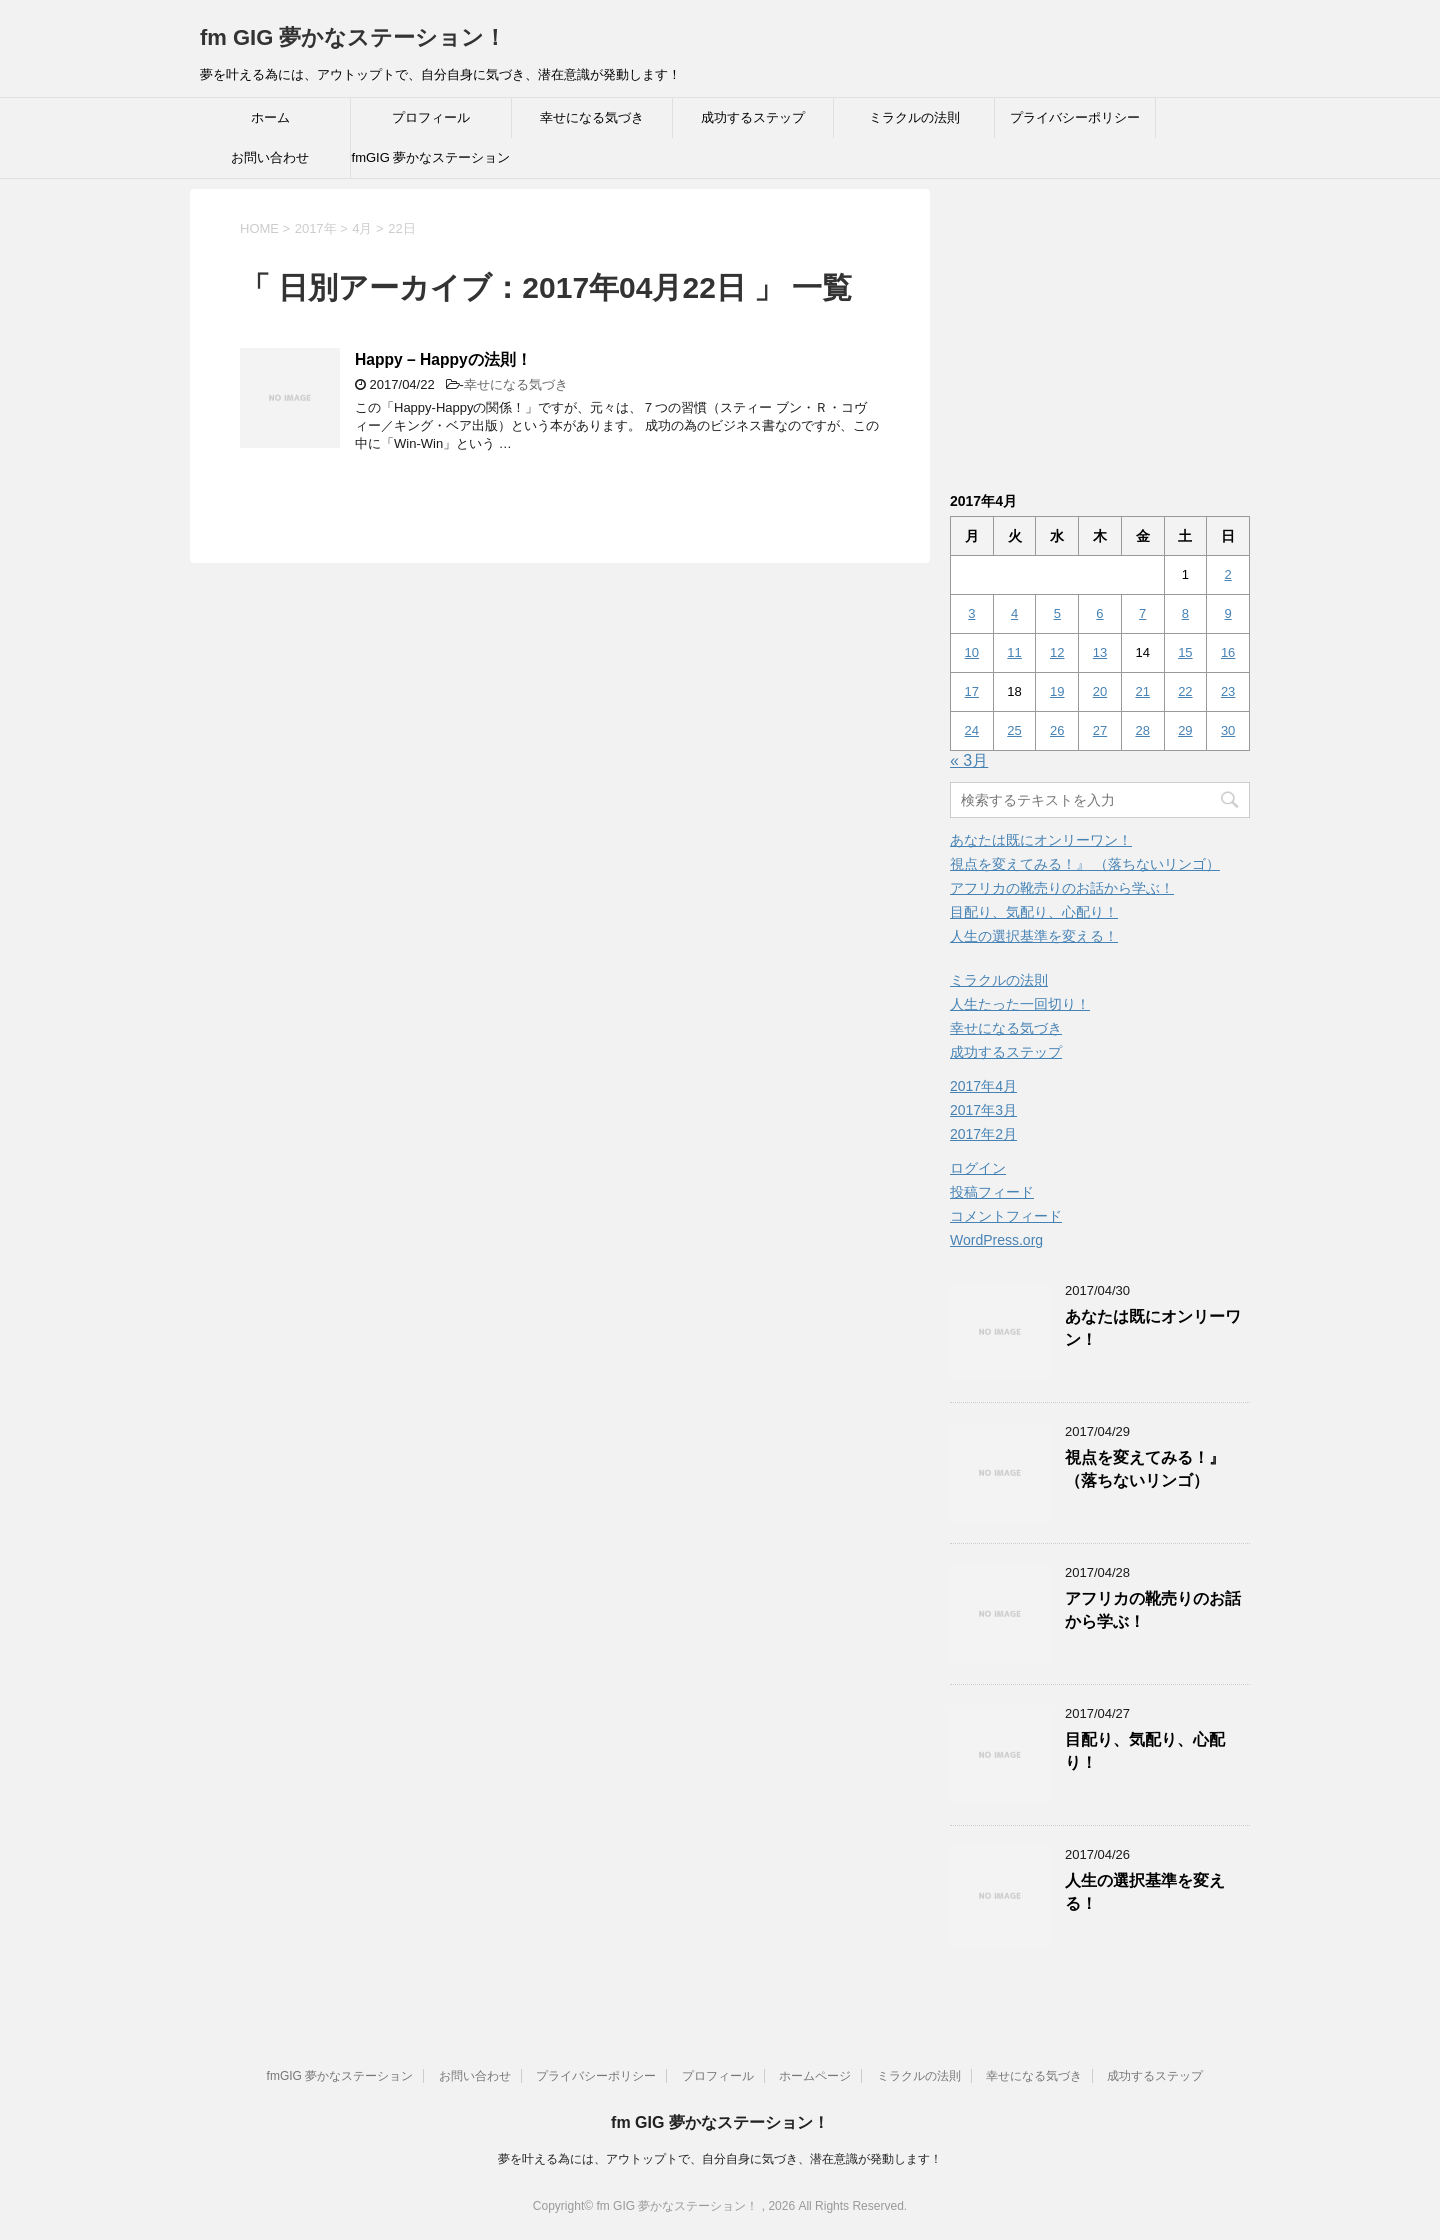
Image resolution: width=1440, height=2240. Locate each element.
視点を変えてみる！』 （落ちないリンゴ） (1085, 864)
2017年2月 (983, 1134)
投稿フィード (992, 1192)
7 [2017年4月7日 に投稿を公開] (1142, 613)
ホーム (270, 117)
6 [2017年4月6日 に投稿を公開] (1099, 613)
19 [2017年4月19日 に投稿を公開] (1057, 691)
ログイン (978, 1168)
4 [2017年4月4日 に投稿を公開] (1014, 613)
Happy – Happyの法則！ (443, 359)
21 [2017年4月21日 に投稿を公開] (1142, 691)
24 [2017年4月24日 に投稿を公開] (972, 730)
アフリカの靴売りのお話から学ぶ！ (1062, 888)
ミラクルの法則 (914, 117)
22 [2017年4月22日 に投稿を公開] (1185, 691)
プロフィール (431, 117)
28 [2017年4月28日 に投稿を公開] (1142, 730)
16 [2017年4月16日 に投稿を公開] (1228, 652)
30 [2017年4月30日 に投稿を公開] (1228, 730)
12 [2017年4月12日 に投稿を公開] (1057, 652)
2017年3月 (983, 1110)
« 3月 (969, 760)
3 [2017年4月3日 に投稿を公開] (971, 613)
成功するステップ (753, 117)
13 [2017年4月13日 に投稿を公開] (1100, 652)
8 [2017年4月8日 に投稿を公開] (1185, 613)
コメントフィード (1006, 1216)
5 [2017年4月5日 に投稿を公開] (1057, 613)
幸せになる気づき (592, 117)
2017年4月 (983, 1086)
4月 (362, 228)
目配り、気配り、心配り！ (1034, 912)
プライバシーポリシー (1075, 117)
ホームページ (815, 2076)
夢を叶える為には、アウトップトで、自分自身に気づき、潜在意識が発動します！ (720, 2159)
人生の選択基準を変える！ (1034, 936)
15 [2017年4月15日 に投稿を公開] (1185, 652)
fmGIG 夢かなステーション (431, 157)
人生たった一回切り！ (1020, 1004)
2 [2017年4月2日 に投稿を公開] (1227, 574)
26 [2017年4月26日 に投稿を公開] (1057, 730)
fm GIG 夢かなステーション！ (353, 37)
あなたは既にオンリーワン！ (1041, 840)
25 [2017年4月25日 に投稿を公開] (1014, 730)
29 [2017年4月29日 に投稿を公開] (1185, 730)
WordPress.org (996, 1240)
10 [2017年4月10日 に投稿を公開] (972, 652)
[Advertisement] (1118, 329)
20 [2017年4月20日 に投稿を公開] (1100, 691)
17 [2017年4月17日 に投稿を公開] (972, 691)
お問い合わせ (270, 157)
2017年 (316, 228)
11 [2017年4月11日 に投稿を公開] (1014, 652)
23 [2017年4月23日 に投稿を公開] (1228, 691)
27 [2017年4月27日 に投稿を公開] (1100, 730)
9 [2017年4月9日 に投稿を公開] (1227, 613)
